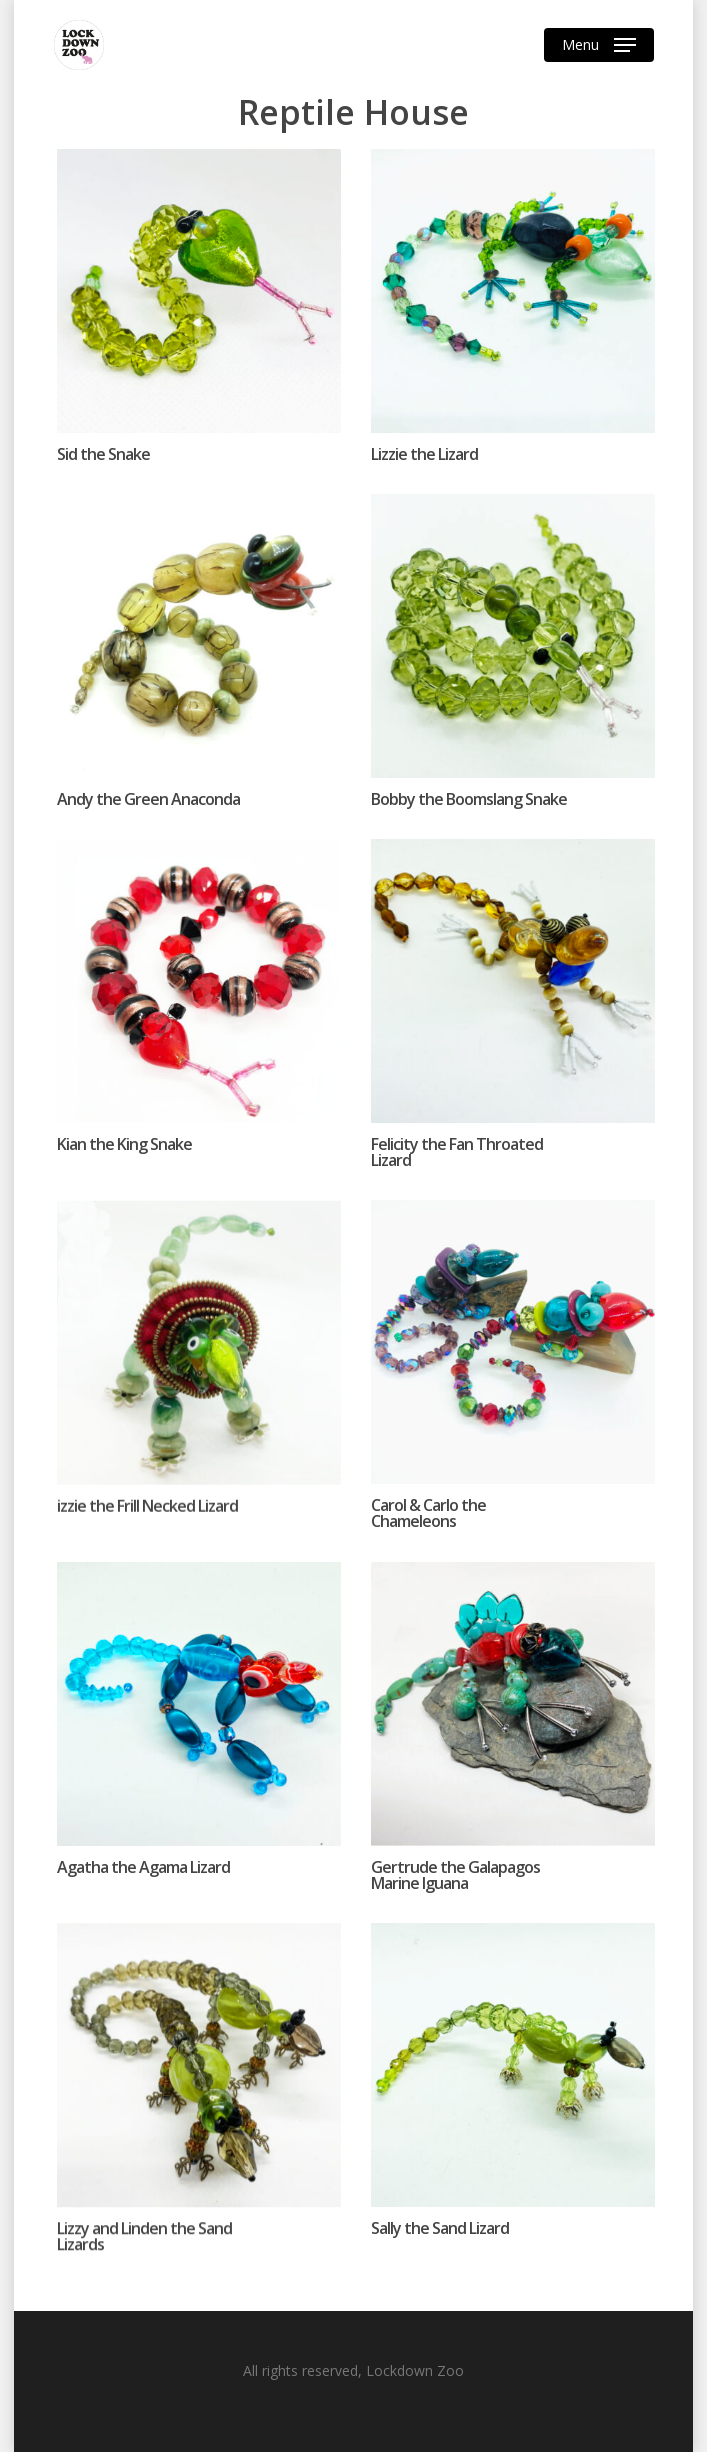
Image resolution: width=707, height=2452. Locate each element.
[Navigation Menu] (599, 45)
